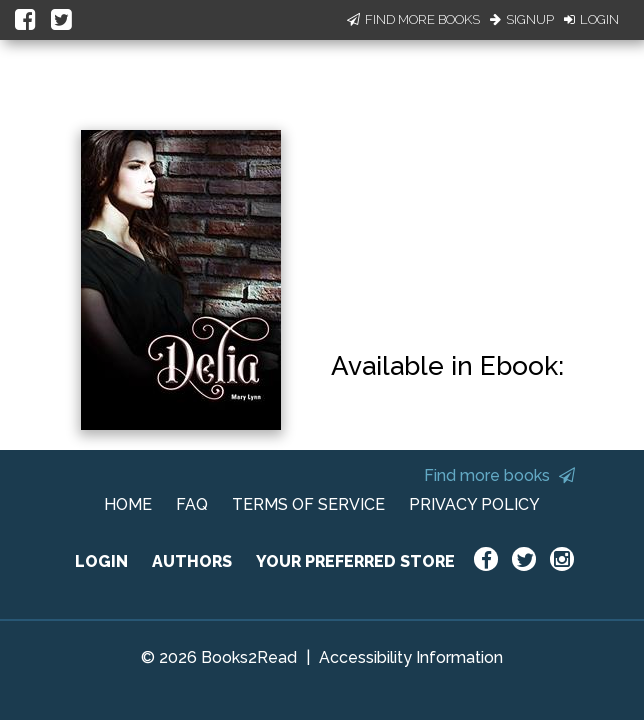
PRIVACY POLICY (474, 504)
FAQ (192, 504)
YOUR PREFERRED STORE (355, 561)
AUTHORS (192, 561)
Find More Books (413, 19)
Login (591, 19)
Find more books (499, 475)
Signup (522, 19)
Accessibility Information (411, 657)
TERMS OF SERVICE (308, 504)
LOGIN (101, 561)
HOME (128, 504)
